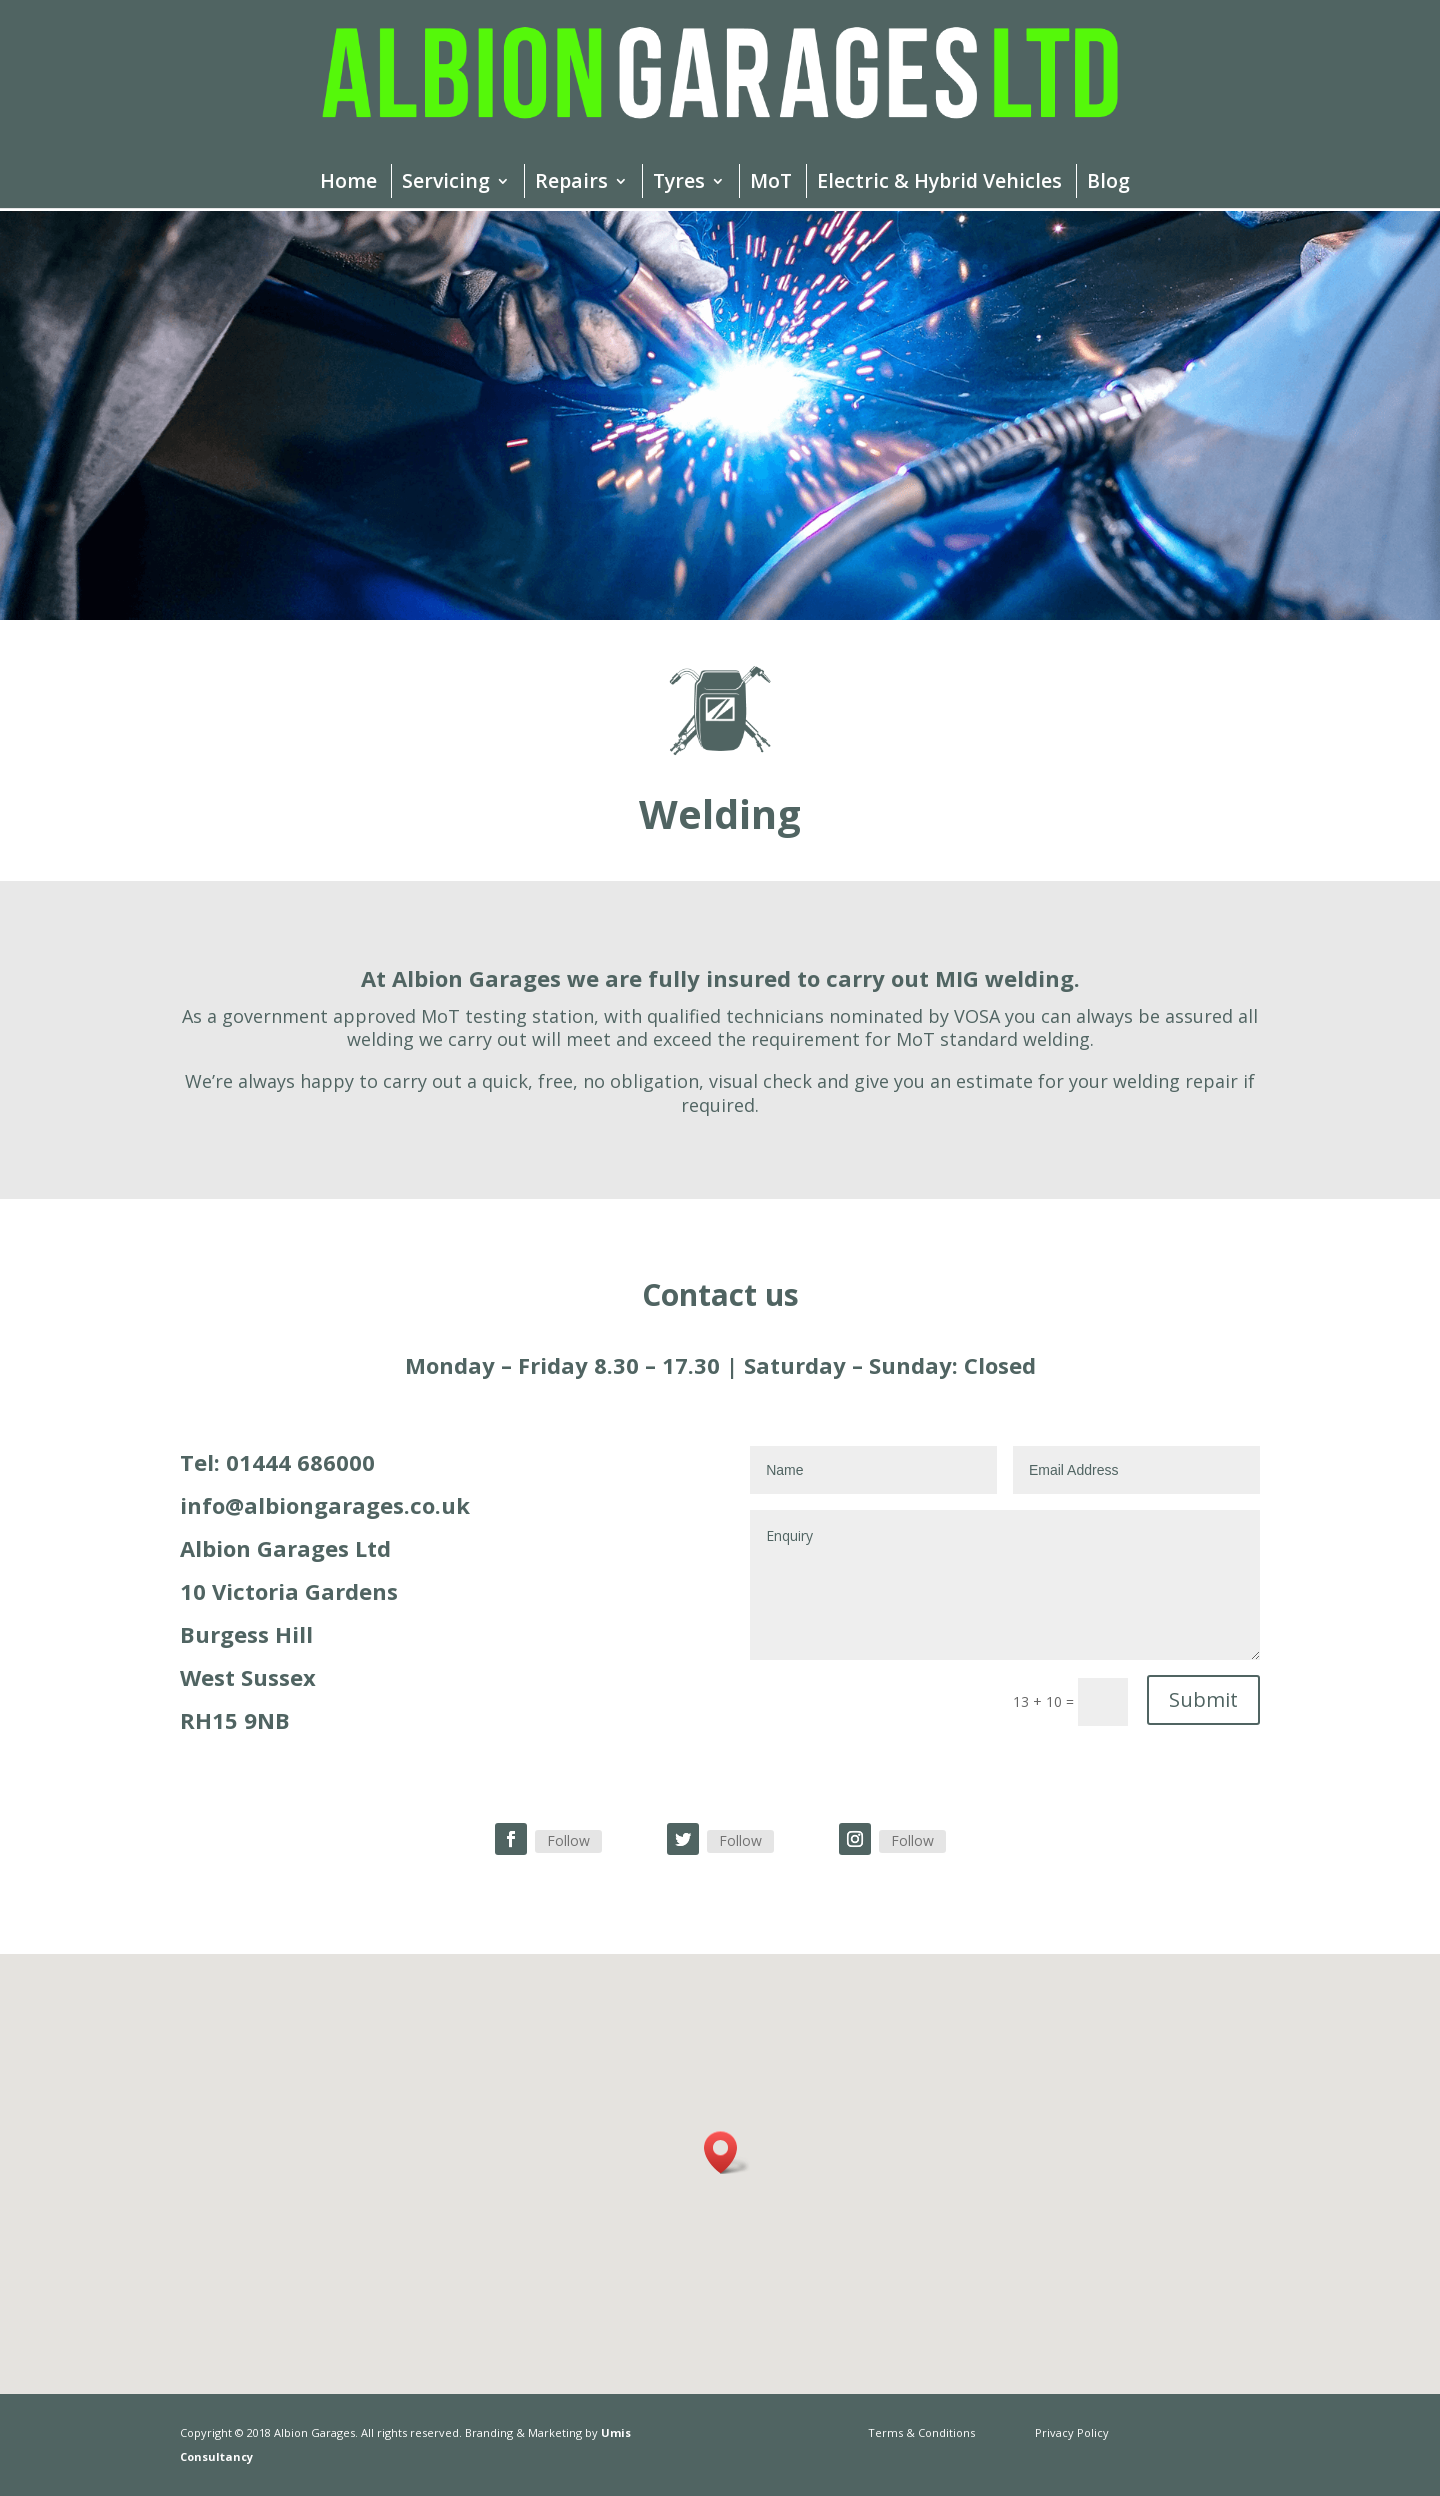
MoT (771, 184)
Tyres (679, 184)
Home (348, 184)
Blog (1108, 184)
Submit (1203, 1699)
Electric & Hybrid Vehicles (939, 184)
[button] (727, 2152)
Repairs (571, 184)
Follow (568, 1840)
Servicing (446, 184)
